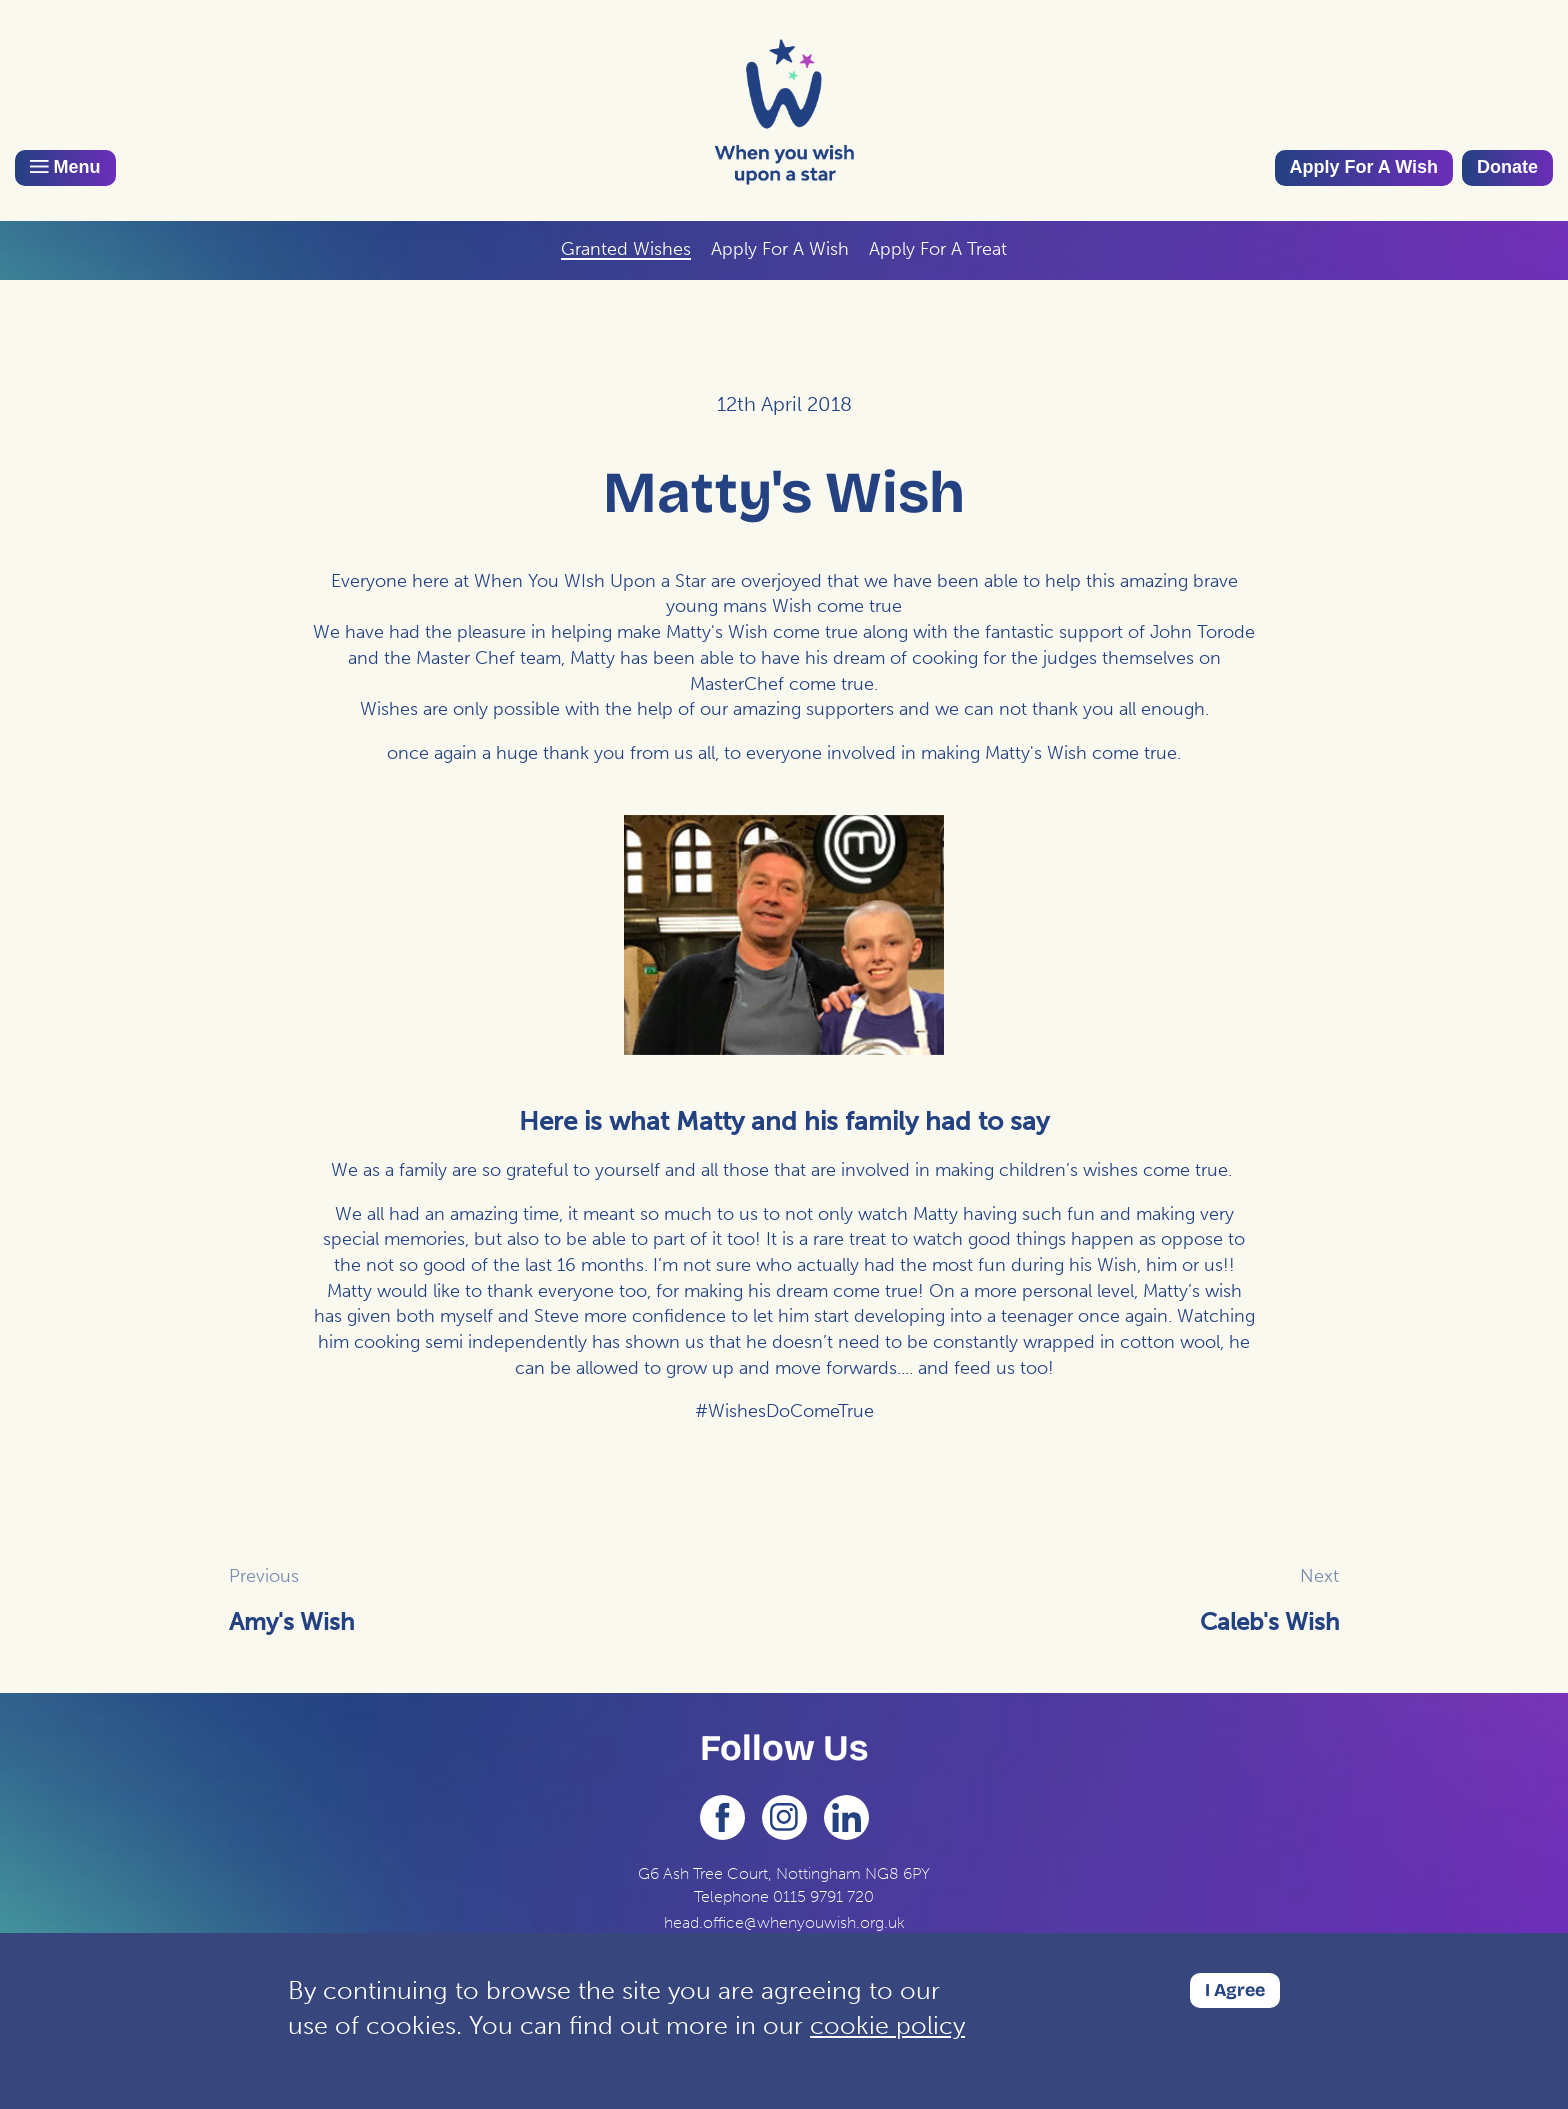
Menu (65, 167)
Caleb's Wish (1269, 1621)
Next (1319, 1576)
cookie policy (887, 2025)
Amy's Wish (291, 1621)
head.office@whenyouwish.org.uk (784, 1922)
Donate (1507, 167)
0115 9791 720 (823, 1896)
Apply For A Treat (938, 249)
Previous (264, 1576)
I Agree (1235, 1990)
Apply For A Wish (1364, 167)
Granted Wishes (626, 249)
